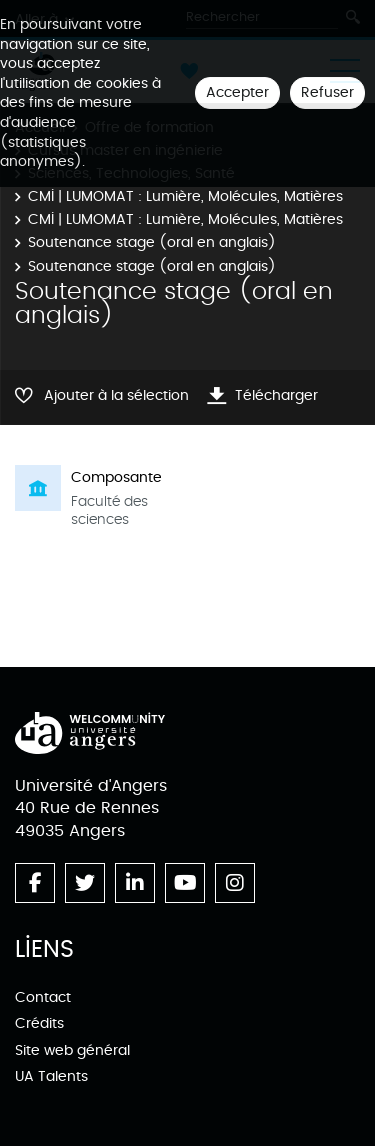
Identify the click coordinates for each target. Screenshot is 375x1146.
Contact (43, 997)
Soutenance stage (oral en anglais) (152, 242)
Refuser (327, 92)
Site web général (72, 1050)
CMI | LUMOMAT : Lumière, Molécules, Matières (185, 196)
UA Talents (51, 1076)
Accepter (237, 92)
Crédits (39, 1023)
